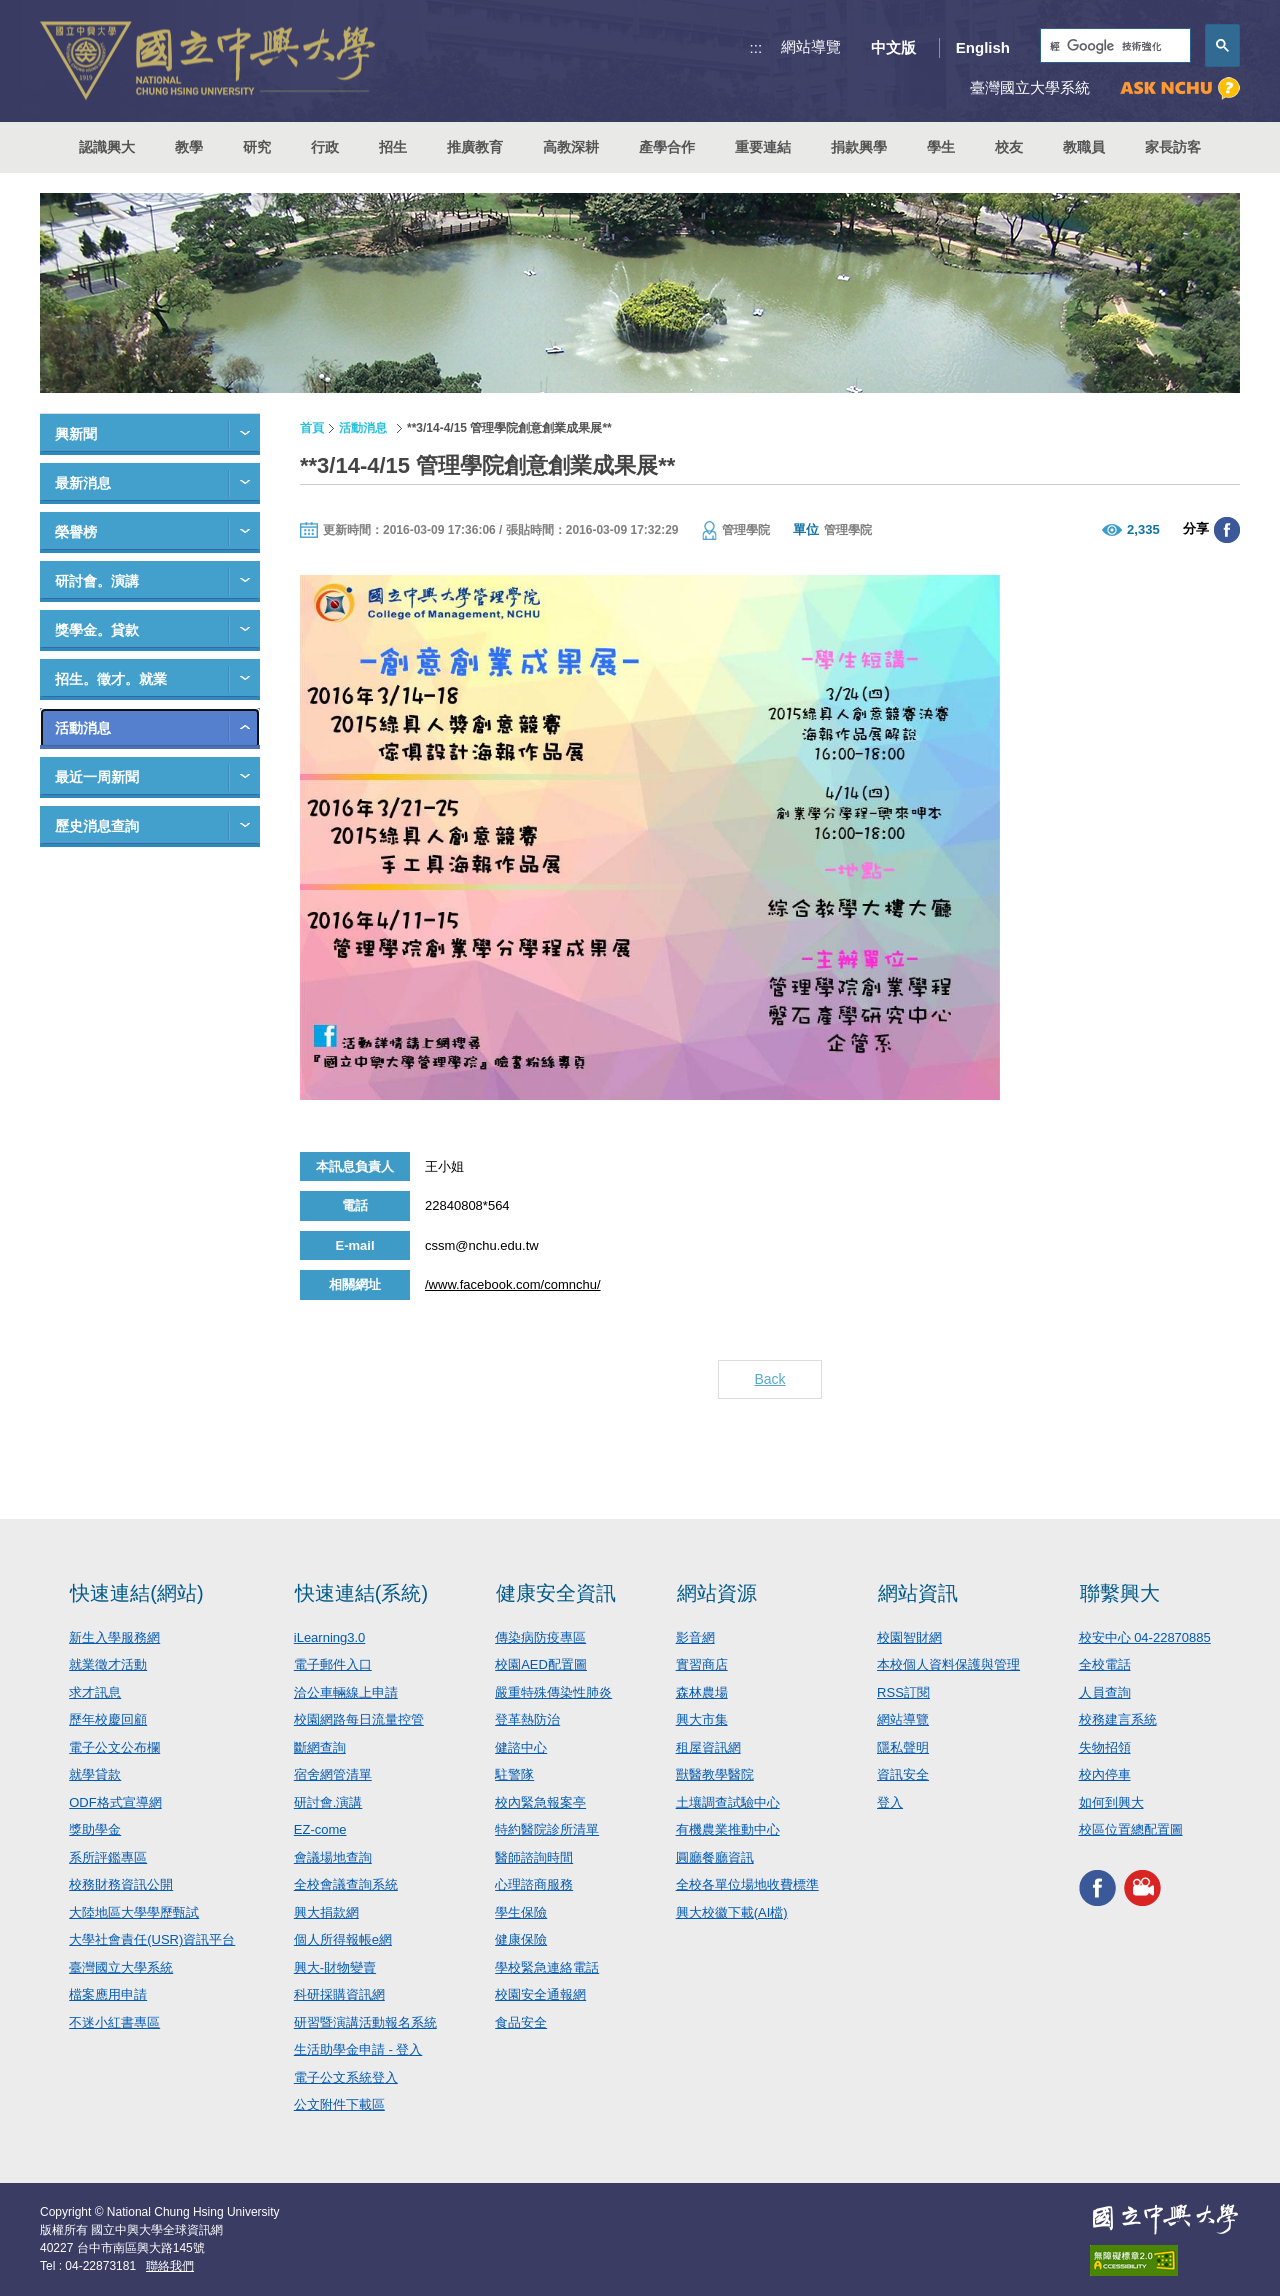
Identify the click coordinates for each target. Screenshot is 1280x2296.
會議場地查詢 (333, 1857)
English (983, 47)
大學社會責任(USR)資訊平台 (152, 1939)
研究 (257, 147)
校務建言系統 (1118, 1719)
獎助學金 (95, 1829)
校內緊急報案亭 (540, 1802)
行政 (325, 147)
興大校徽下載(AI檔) (732, 1912)
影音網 (695, 1637)
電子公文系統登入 (346, 2077)
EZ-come (320, 1829)
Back (769, 1379)
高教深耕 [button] (571, 147)
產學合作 (667, 147)
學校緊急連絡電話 (547, 1967)
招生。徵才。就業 (111, 679)
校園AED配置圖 (541, 1664)
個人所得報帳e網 (343, 1939)
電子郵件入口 (333, 1664)
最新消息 (83, 483)
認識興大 (107, 147)
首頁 (312, 428)
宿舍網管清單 (333, 1774)
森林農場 (702, 1692)
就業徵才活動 (108, 1664)
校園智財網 (909, 1637)
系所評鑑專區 (108, 1857)
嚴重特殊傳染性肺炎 (553, 1692)
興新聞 (76, 434)
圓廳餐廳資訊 (715, 1857)
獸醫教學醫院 (715, 1774)
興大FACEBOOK (1097, 1888)
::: (756, 47)
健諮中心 (521, 1747)
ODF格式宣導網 (115, 1802)
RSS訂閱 (903, 1692)
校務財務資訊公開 (121, 1884)
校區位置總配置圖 (1131, 1829)
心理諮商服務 (534, 1884)
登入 (890, 1802)
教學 (189, 147)
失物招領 (1105, 1747)
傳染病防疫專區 (540, 1637)
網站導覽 (811, 46)
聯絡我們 (170, 2266)
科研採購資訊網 (339, 1994)
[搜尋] (1113, 46)
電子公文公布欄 (114, 1747)
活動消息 (83, 728)
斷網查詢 (320, 1747)
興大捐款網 (326, 1912)
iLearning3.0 (330, 1637)
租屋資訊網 (708, 1747)
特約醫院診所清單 (547, 1829)
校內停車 (1105, 1774)
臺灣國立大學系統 (121, 1967)
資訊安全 (903, 1774)
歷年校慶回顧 (108, 1719)
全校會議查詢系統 (346, 1884)
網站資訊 (918, 1593)
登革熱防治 (527, 1719)
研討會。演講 (97, 581)
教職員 (1084, 147)
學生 (941, 147)
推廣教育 (475, 147)
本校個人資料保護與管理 (948, 1664)
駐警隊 (514, 1774)
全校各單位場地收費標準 (747, 1884)
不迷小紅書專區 (114, 2022)
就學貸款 (95, 1774)
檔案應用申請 (108, 1994)
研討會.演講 (328, 1802)
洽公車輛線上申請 (346, 1692)
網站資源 (717, 1593)
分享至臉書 (1227, 530)
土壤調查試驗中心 (728, 1802)
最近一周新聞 (97, 777)
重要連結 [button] (763, 147)
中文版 (893, 47)
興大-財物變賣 (335, 1967)
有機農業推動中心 (728, 1829)
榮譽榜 (76, 532)
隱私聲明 (903, 1747)
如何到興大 (1111, 1802)
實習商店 (702, 1664)
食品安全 (521, 2022)
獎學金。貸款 (97, 630)
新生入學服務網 (114, 1637)
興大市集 (702, 1719)
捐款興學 (859, 147)
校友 (1009, 147)
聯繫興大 (1120, 1593)
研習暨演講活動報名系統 (365, 2022)
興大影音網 (1142, 1888)
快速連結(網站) (136, 1593)
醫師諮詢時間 (534, 1857)
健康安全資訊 (556, 1593)
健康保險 (521, 1939)
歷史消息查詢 (97, 826)
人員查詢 (1105, 1692)
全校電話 (1105, 1664)
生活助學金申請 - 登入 (358, 2049)
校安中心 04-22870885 (1145, 1637)
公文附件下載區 (339, 2104)
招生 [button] (393, 147)
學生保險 (521, 1912)
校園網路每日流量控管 (359, 1719)
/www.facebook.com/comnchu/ (513, 1284)
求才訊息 (95, 1692)
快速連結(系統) (361, 1593)
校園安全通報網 (540, 1994)
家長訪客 (1173, 147)
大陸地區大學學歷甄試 (134, 1912)
